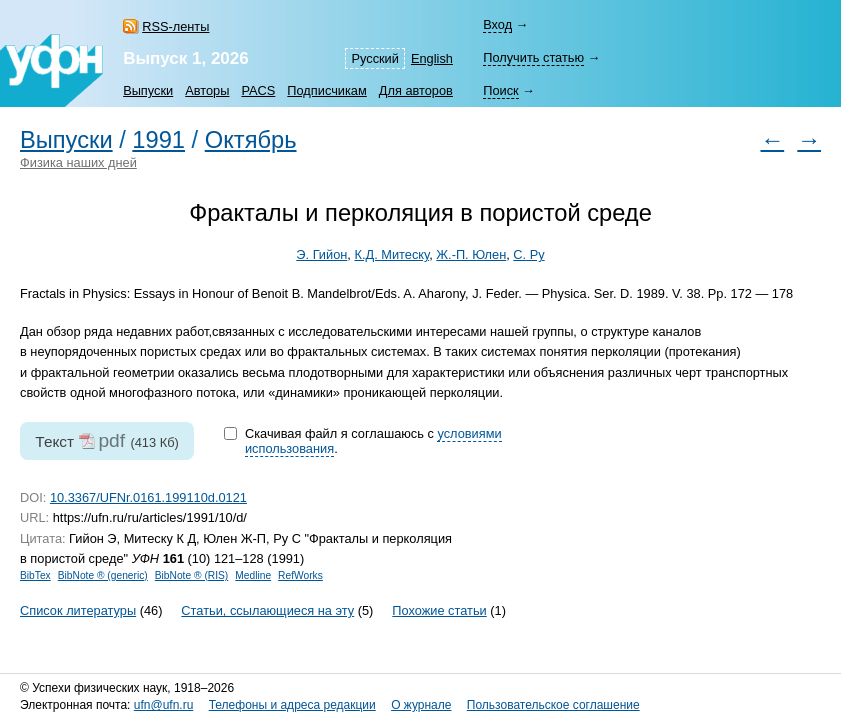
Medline (253, 575)
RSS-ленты (175, 26)
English (432, 58)
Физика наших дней (78, 162)
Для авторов (416, 90)
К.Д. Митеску (391, 254)
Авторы (207, 90)
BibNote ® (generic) (103, 575)
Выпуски (148, 90)
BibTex (35, 575)
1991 (158, 140)
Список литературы (78, 610)
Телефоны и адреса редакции (292, 705)
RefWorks (300, 575)
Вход (497, 24)
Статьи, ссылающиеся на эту (267, 610)
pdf (111, 440)
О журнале (421, 705)
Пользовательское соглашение (553, 705)
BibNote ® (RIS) (192, 575)
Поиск (500, 90)
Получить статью (533, 57)
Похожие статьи (439, 610)
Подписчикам (326, 90)
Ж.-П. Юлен (471, 254)
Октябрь (251, 140)
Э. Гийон (321, 254)
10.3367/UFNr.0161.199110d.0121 (148, 497)
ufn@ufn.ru (164, 705)
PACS (258, 90)
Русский (374, 58)
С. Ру (528, 254)
